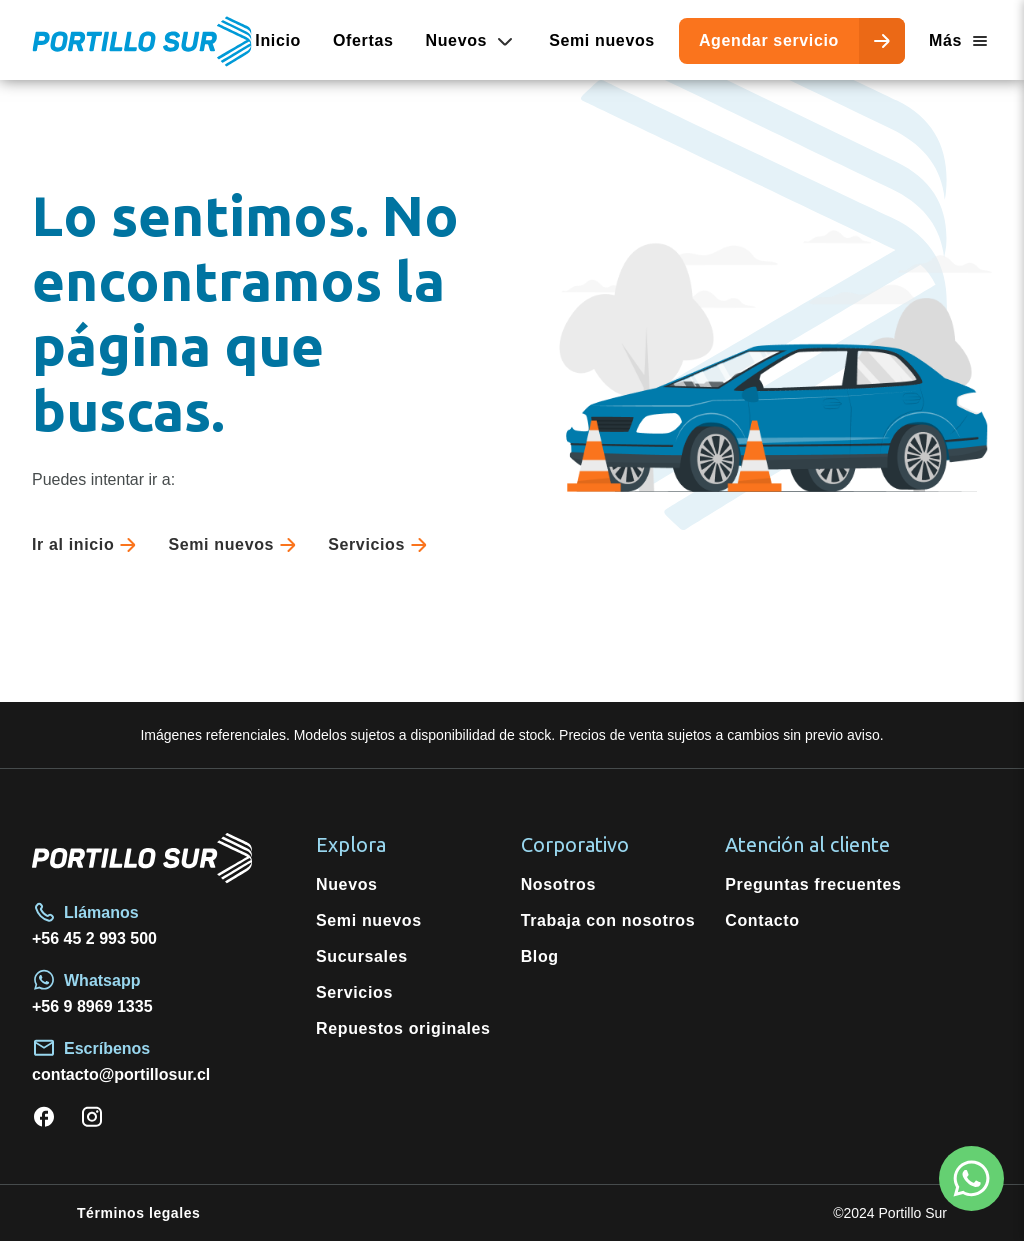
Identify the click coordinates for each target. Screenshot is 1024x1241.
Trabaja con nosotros (608, 920)
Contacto (762, 920)
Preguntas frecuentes (813, 884)
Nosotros (558, 884)
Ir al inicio (88, 545)
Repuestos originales (403, 1028)
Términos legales (138, 1213)
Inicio (278, 40)
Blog (540, 956)
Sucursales (362, 956)
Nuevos (347, 884)
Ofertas (363, 40)
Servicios (381, 545)
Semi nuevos (602, 40)
